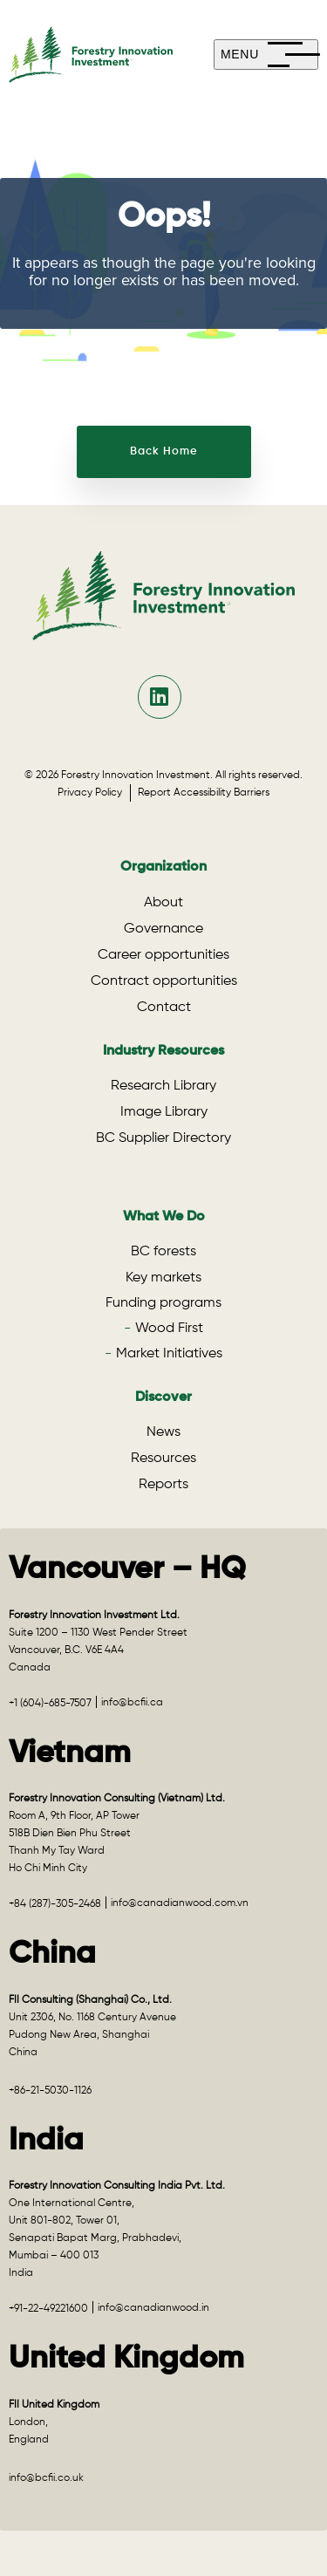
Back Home (164, 451)
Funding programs (163, 1303)
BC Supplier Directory (163, 1138)
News (163, 1432)
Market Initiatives (169, 1354)
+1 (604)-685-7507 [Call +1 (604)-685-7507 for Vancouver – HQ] (50, 1703)
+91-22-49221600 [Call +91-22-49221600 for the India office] (48, 2309)
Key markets (163, 1278)
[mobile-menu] (266, 54)
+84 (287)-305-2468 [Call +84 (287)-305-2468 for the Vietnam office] (55, 1904)
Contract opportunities (164, 981)
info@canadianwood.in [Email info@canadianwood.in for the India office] (153, 2308)
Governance (163, 929)
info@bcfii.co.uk (46, 2478)
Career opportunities (163, 955)
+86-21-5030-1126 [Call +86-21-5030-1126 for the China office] (50, 2091)
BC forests (163, 1252)
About (163, 903)
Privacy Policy (94, 793)
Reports (163, 1485)
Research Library (163, 1086)
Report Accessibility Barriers (203, 793)
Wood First (169, 1329)
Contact (164, 1008)
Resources (163, 1459)
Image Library (164, 1112)
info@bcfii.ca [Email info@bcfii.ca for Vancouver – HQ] (132, 1703)
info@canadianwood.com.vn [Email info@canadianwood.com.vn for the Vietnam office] (180, 1903)
